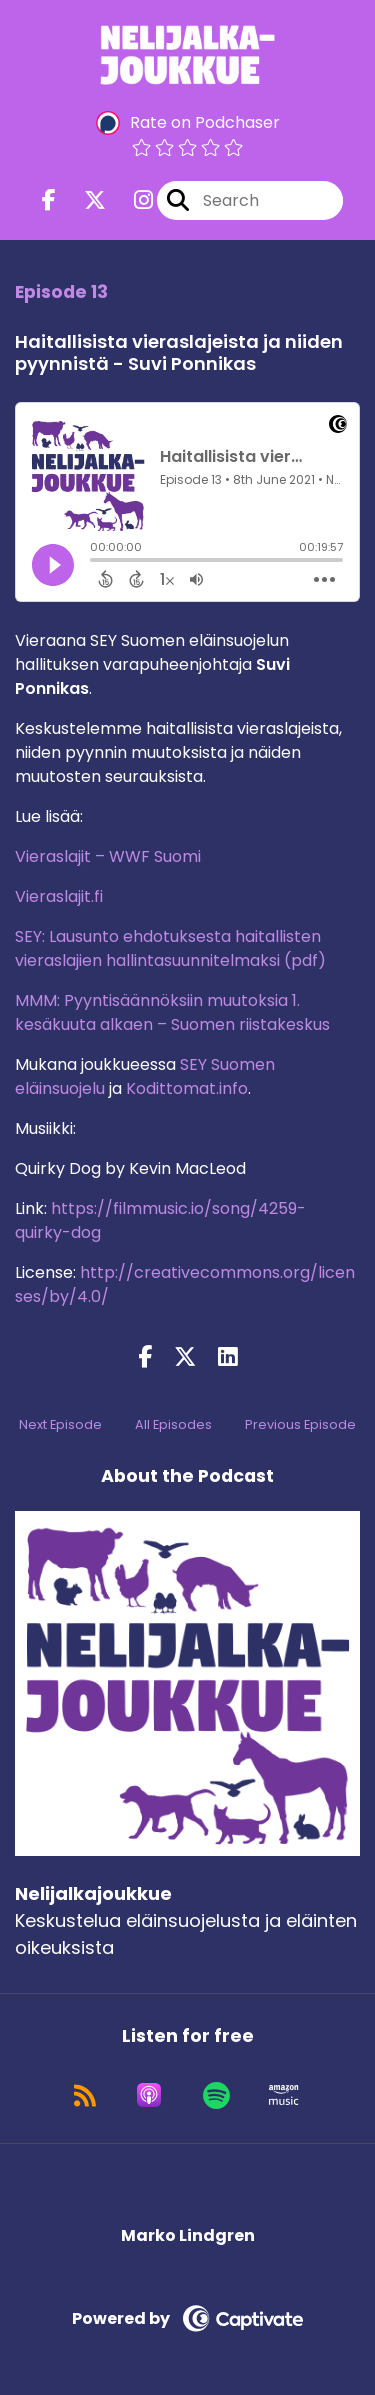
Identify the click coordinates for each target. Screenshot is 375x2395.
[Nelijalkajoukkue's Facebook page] (49, 200)
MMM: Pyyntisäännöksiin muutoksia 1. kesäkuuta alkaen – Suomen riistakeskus (172, 1012)
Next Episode (60, 1424)
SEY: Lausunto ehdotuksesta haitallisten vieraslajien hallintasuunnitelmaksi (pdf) (170, 948)
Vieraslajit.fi (59, 896)
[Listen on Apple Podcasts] (149, 2095)
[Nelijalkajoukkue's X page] (83, 200)
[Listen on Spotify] (216, 2095)
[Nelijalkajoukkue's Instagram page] (131, 200)
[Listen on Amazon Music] (284, 2095)
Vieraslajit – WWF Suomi (108, 856)
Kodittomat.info (187, 1088)
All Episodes (173, 1424)
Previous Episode (300, 1424)
